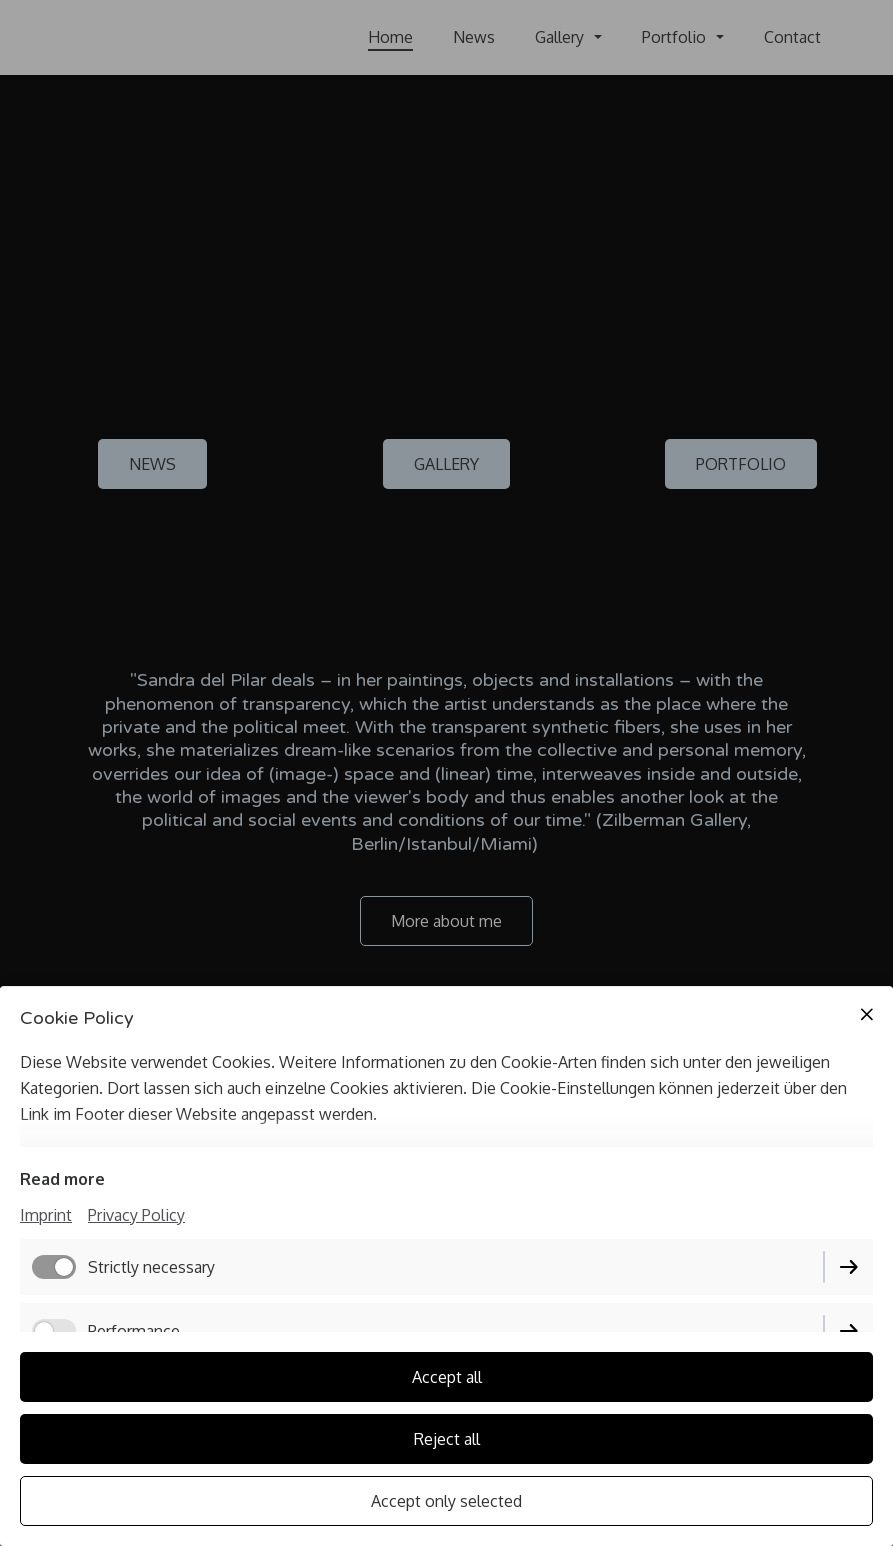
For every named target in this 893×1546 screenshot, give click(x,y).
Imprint (46, 1215)
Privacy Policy (136, 1215)
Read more (62, 1179)
